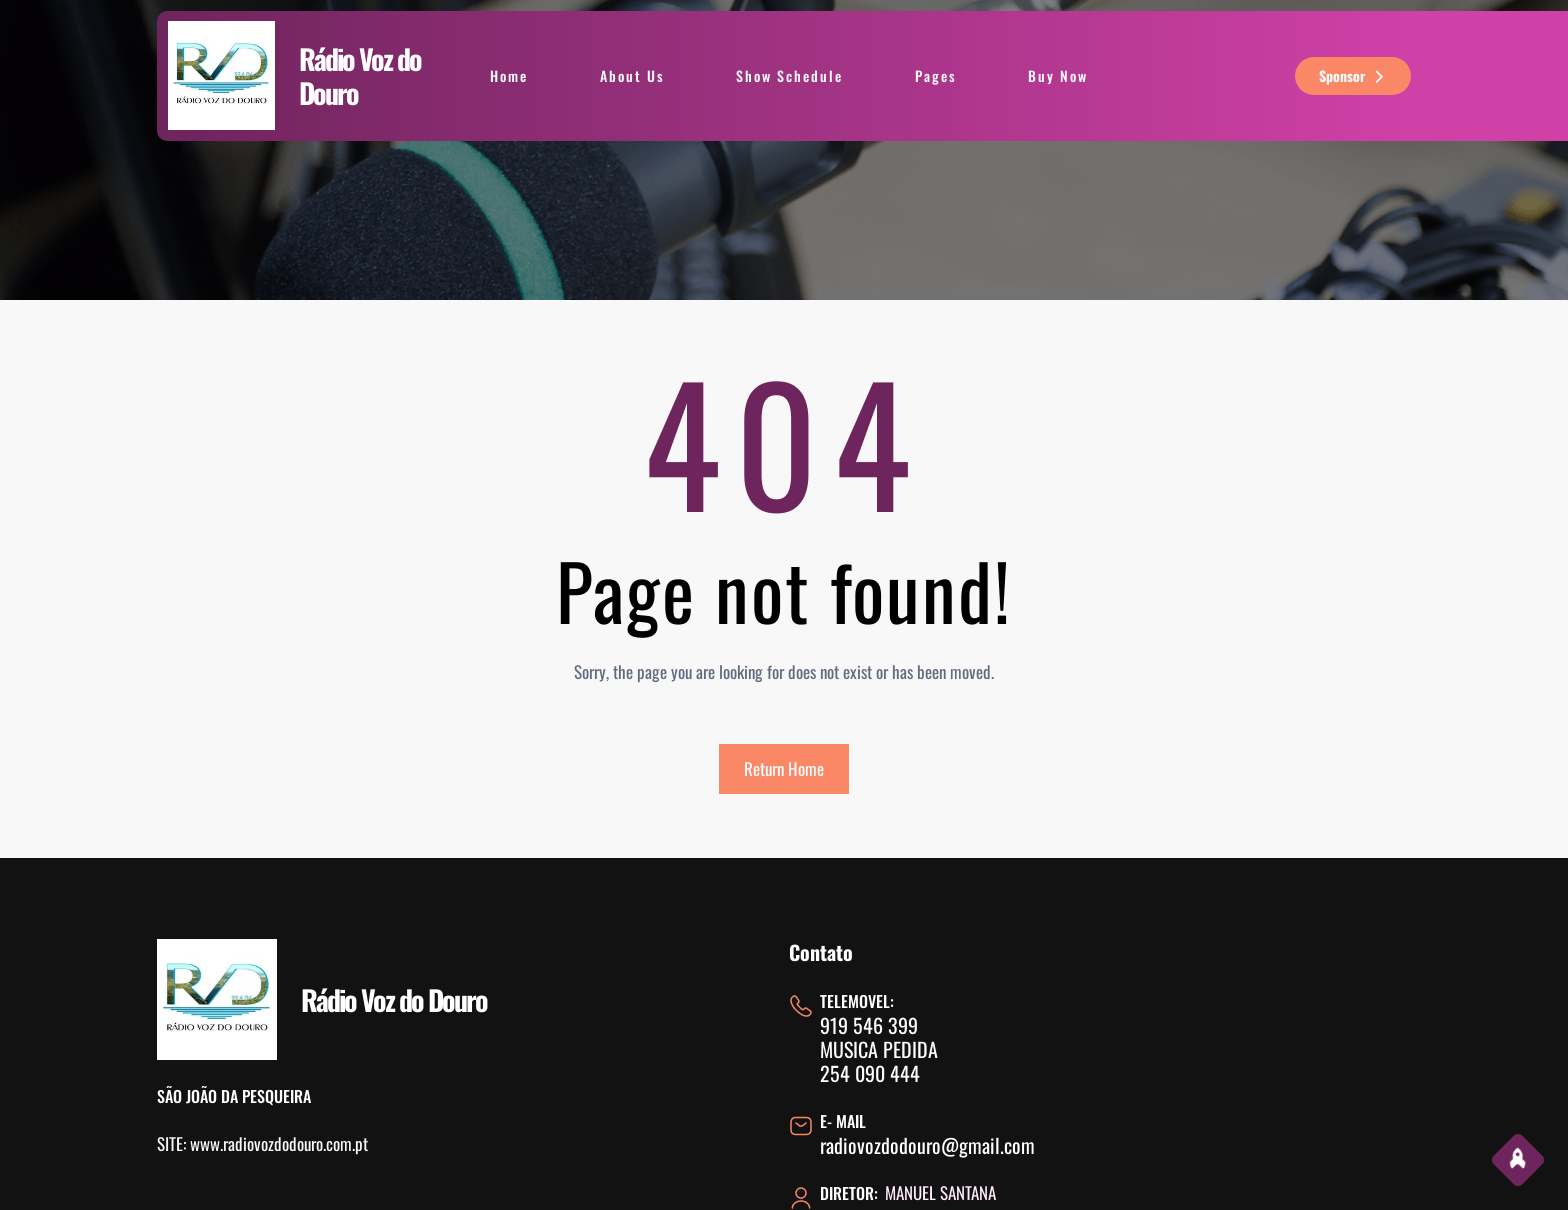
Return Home (784, 768)
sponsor (1353, 75)
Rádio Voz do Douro (360, 75)
